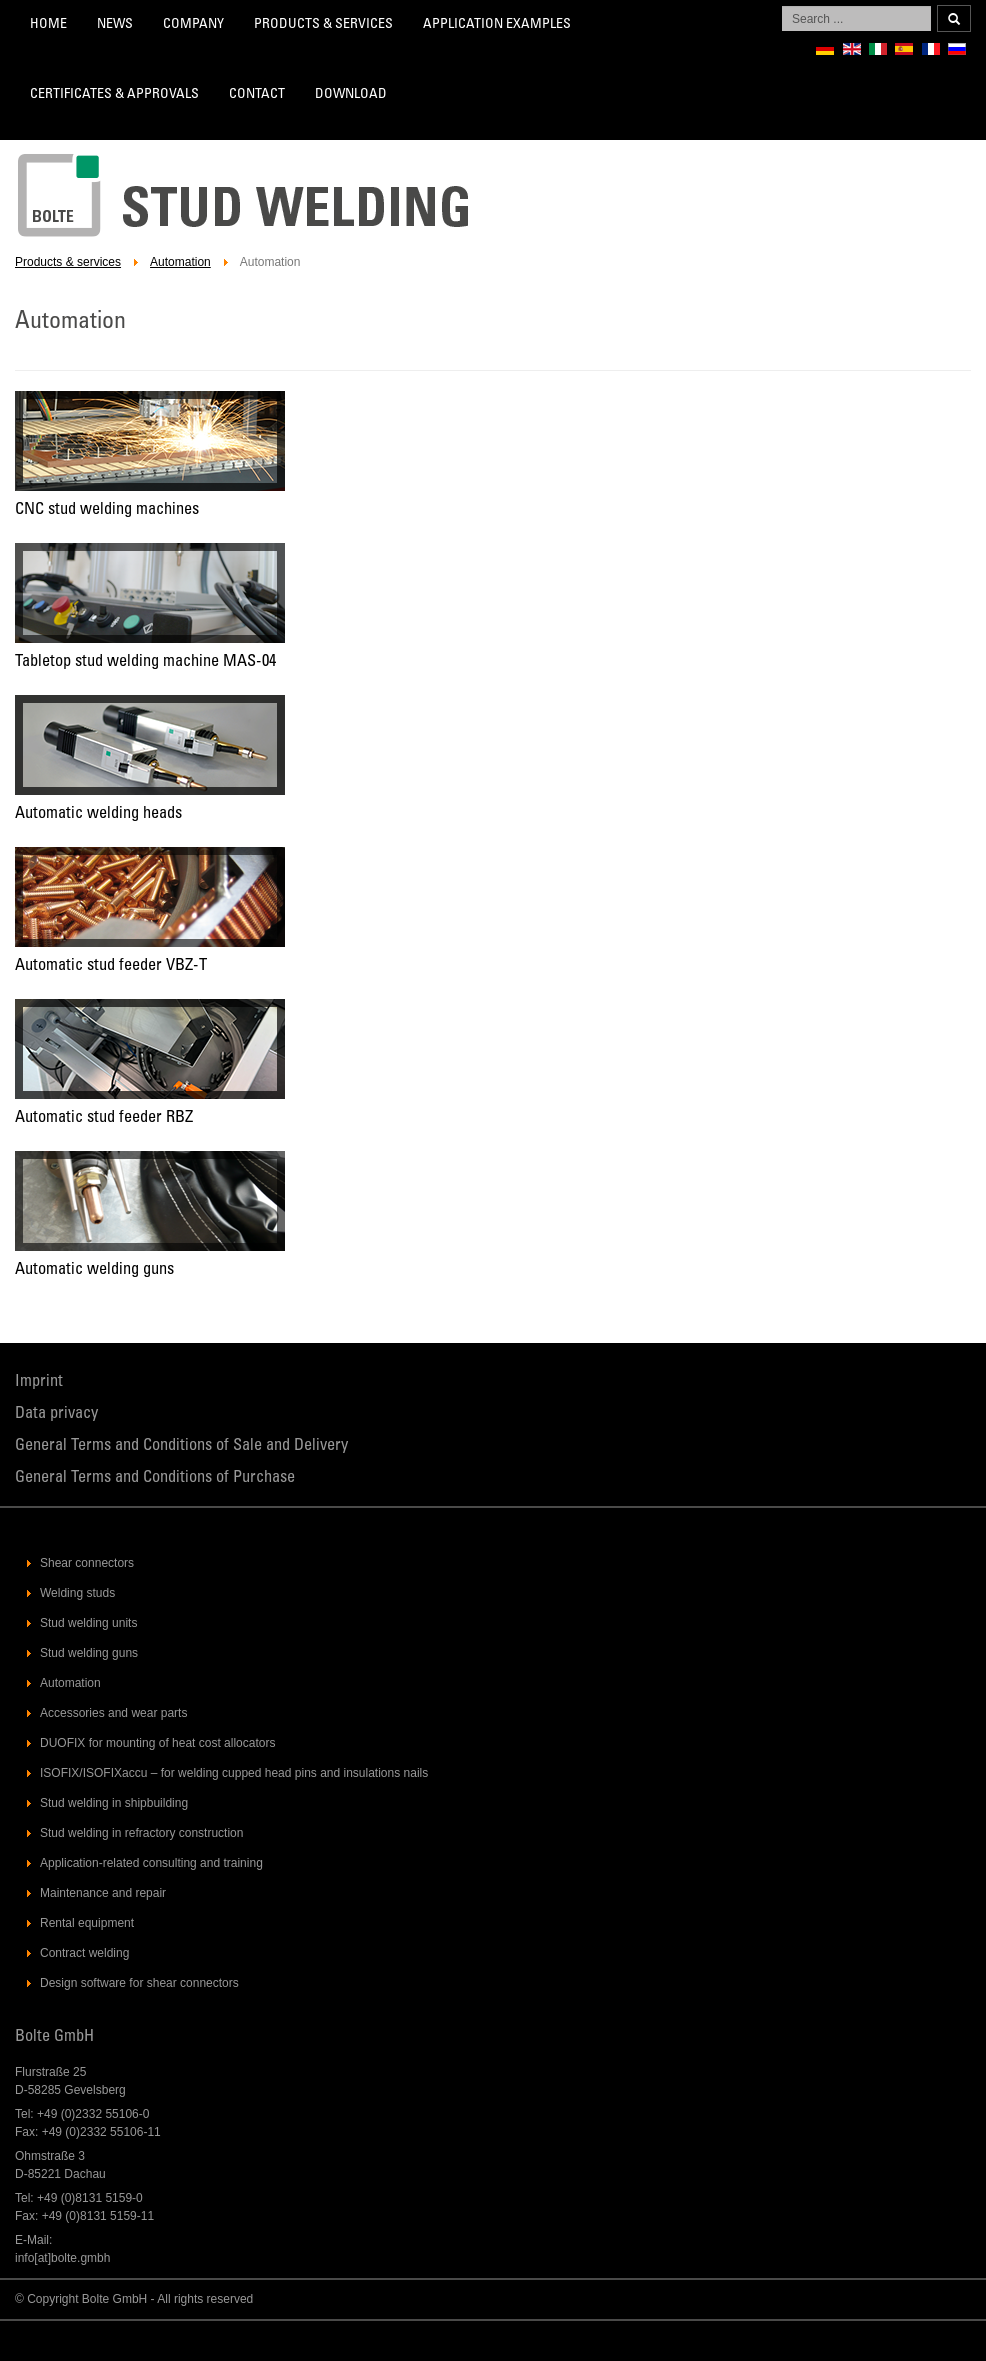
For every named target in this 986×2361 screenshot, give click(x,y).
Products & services (323, 25)
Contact (257, 95)
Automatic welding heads (98, 814)
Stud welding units (88, 1623)
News (115, 25)
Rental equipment (87, 1923)
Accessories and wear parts (113, 1713)
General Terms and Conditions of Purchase (155, 1478)
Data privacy (56, 1414)
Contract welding (84, 1953)
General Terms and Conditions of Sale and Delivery (181, 1446)
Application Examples (497, 25)
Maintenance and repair (103, 1893)
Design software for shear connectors (139, 1983)
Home (48, 25)
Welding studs (77, 1593)
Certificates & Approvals (114, 95)
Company (193, 25)
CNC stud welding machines (107, 510)
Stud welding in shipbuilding (114, 1803)
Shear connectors (87, 1563)
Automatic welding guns (94, 1270)
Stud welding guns (89, 1653)
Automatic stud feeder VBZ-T (111, 966)
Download (351, 95)
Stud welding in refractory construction (141, 1833)
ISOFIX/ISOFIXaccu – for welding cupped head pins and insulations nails (234, 1773)
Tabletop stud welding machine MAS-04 (145, 662)
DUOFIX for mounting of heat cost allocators (157, 1743)
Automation (180, 262)
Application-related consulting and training (151, 1863)
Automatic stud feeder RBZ (104, 1118)
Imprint (39, 1382)
